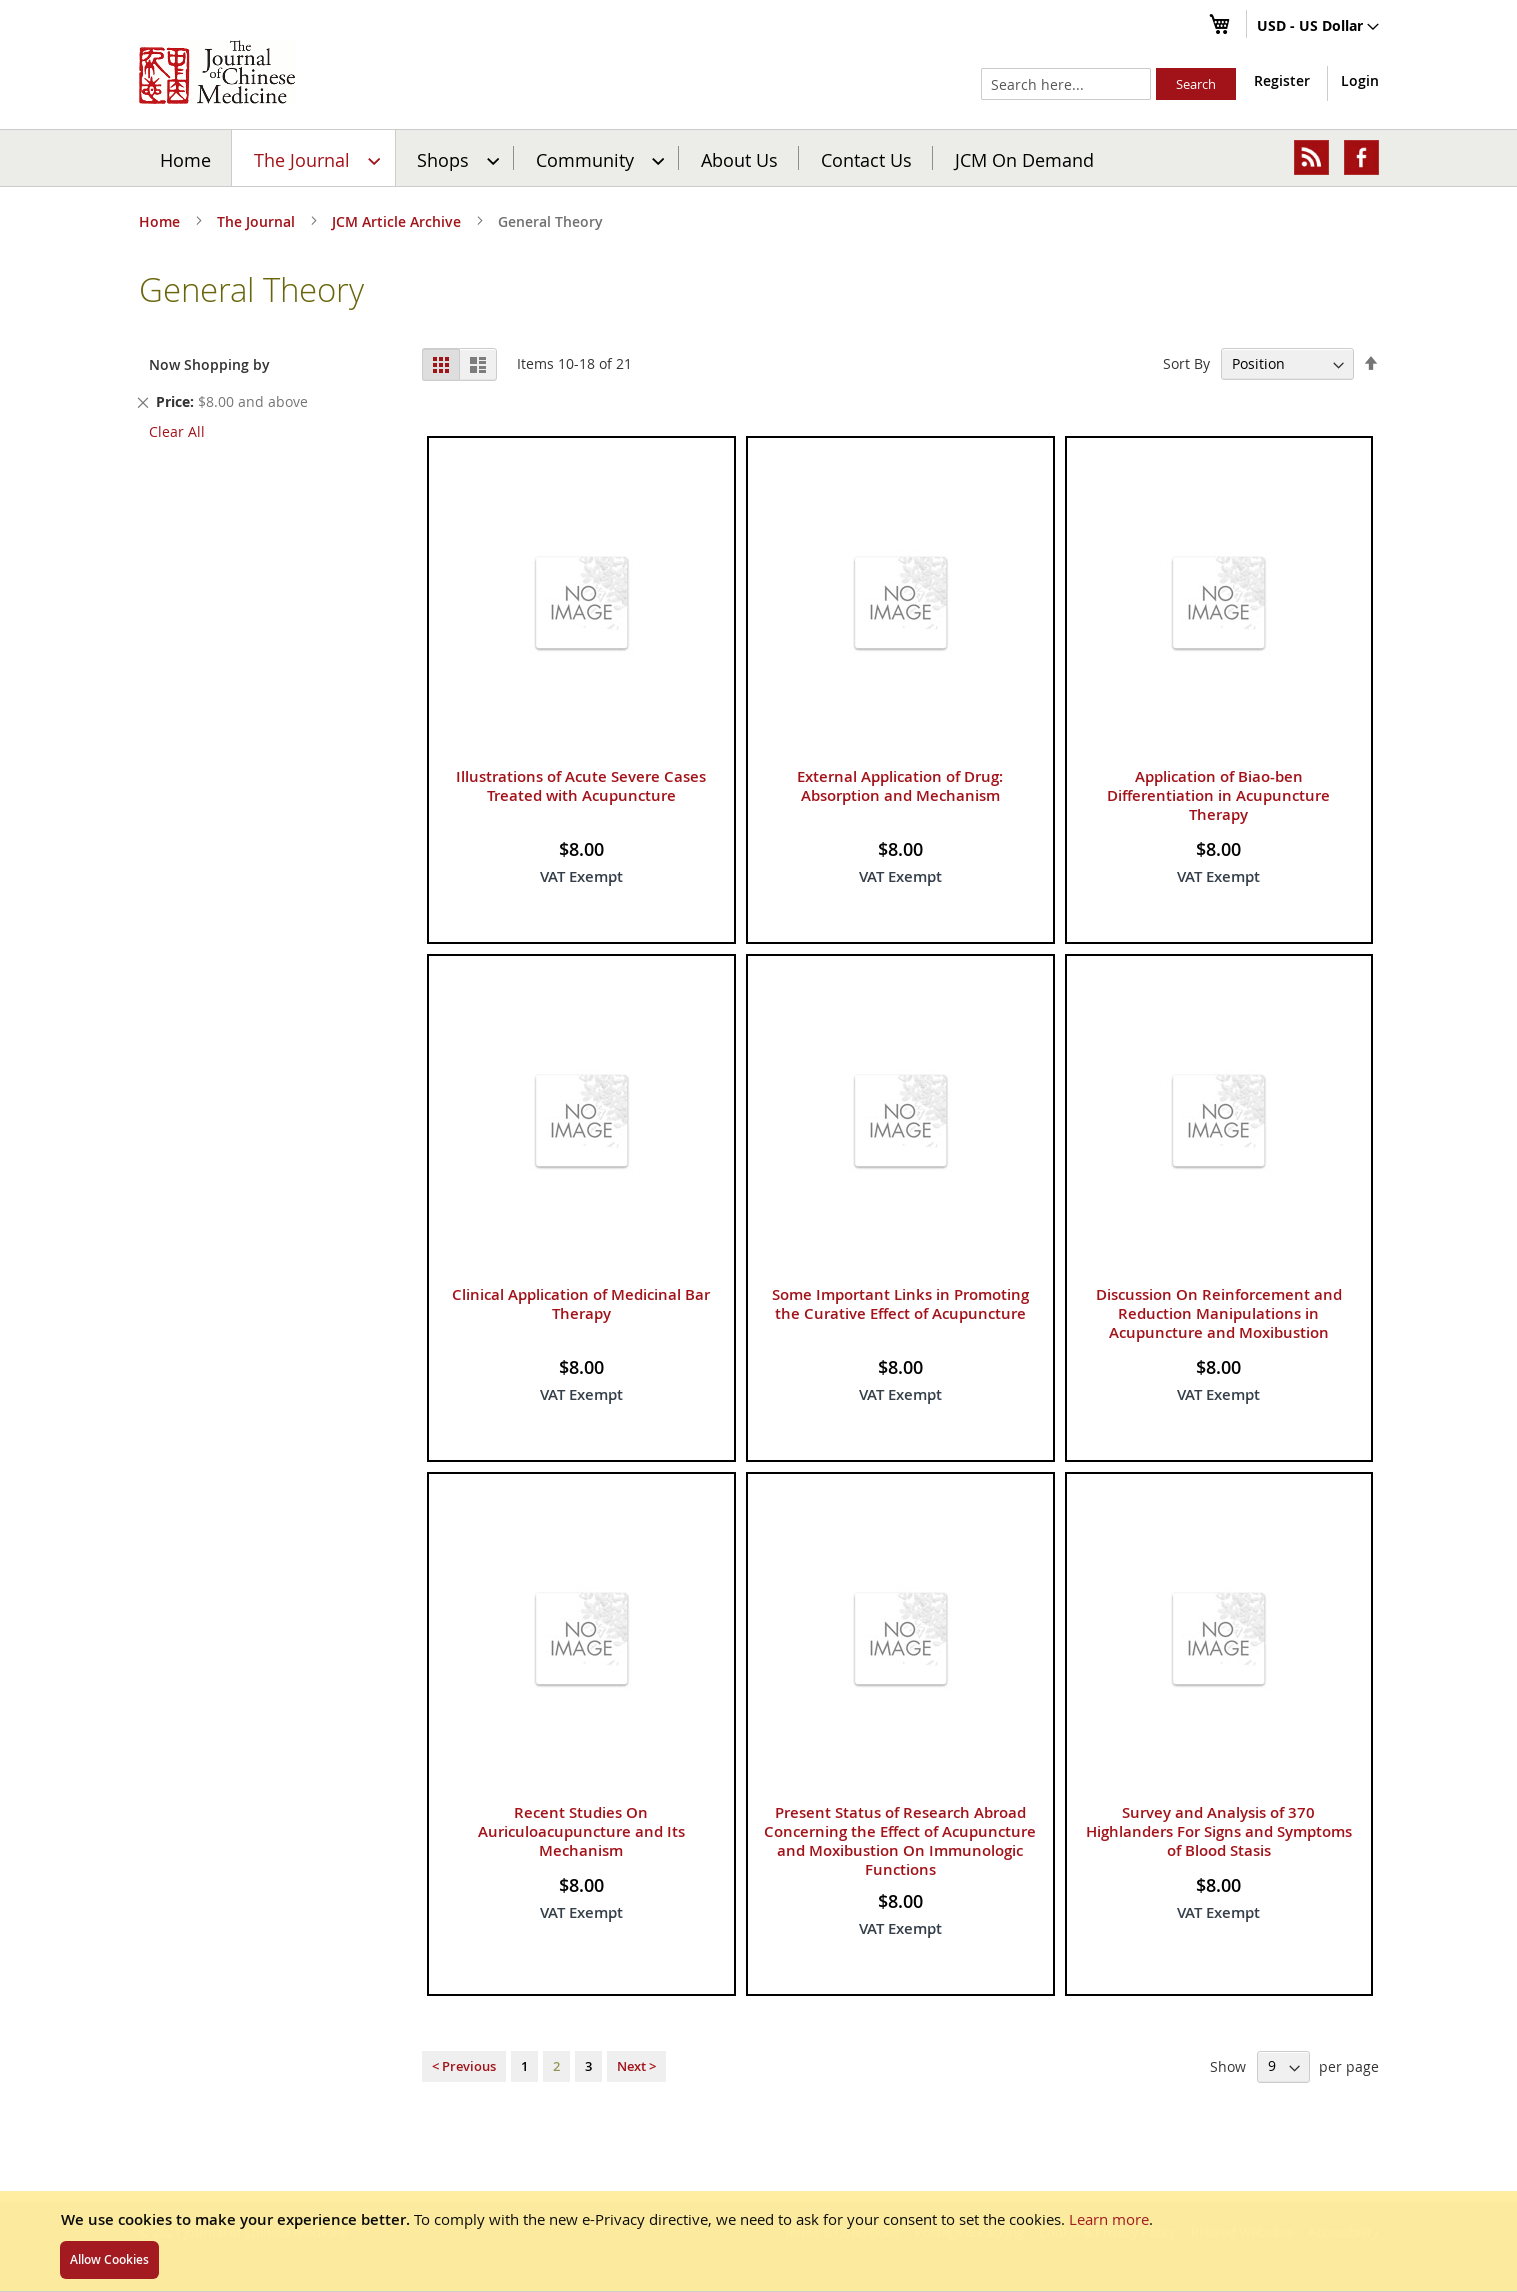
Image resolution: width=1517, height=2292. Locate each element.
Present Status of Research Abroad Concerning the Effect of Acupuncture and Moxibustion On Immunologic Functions (900, 1841)
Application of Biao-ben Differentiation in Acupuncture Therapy (1218, 795)
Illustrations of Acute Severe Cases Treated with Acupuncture (581, 786)
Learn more (1109, 2219)
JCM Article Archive (398, 221)
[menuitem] (314, 158)
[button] (1318, 27)
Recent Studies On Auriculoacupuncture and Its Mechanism (581, 1831)
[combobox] (1066, 84)
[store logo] (217, 72)
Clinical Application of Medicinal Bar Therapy (581, 1304)
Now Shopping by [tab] (209, 364)
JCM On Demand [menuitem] (1024, 159)
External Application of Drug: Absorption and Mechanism (900, 786)
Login (1360, 80)
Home (185, 159)
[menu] (759, 158)
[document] (758, 2241)
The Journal (258, 221)
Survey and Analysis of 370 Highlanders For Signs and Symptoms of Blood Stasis (1219, 1831)
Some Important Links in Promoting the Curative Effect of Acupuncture (900, 1304)
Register (1282, 80)
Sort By (1186, 363)
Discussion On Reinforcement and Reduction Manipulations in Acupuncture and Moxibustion (1219, 1313)
